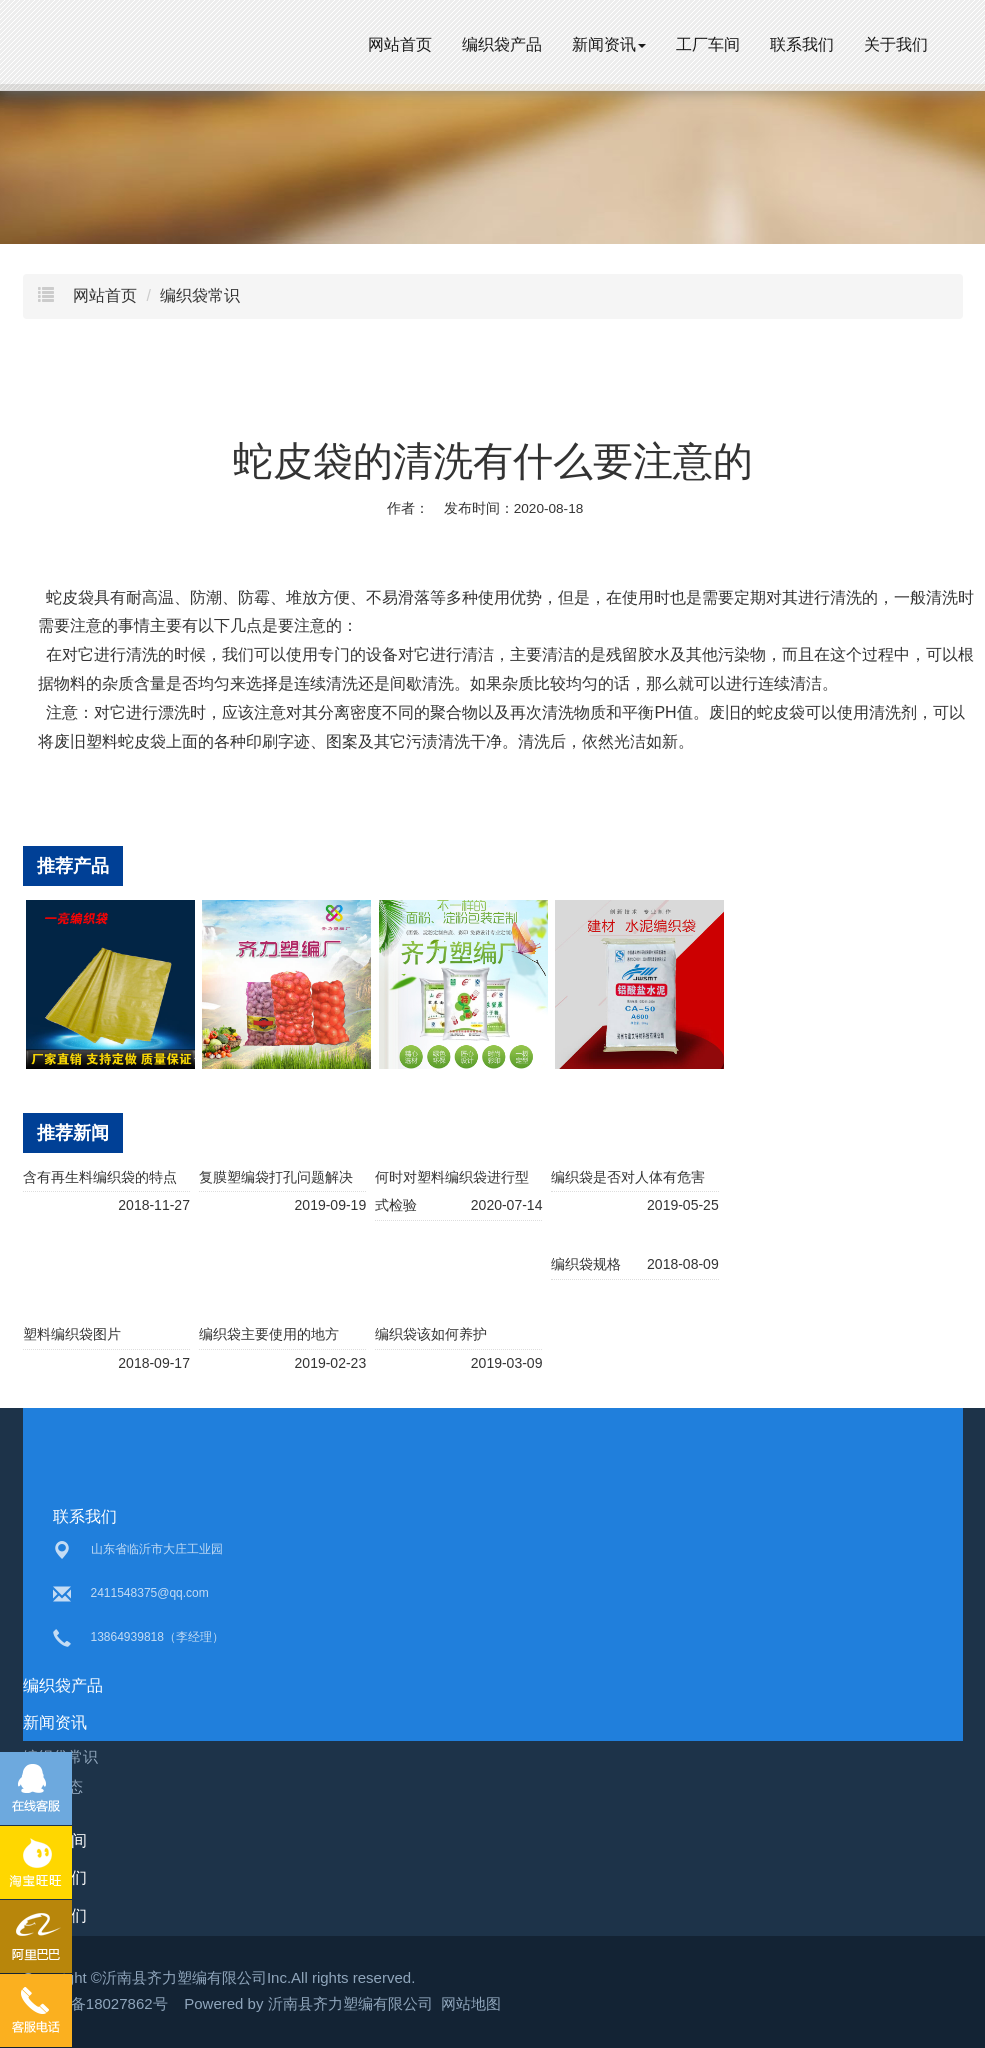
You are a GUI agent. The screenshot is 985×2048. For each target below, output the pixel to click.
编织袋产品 (502, 44)
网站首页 (400, 44)
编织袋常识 (200, 295)
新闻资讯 (609, 44)
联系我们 (802, 44)
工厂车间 (708, 44)
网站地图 (471, 2003)
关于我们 (896, 44)
